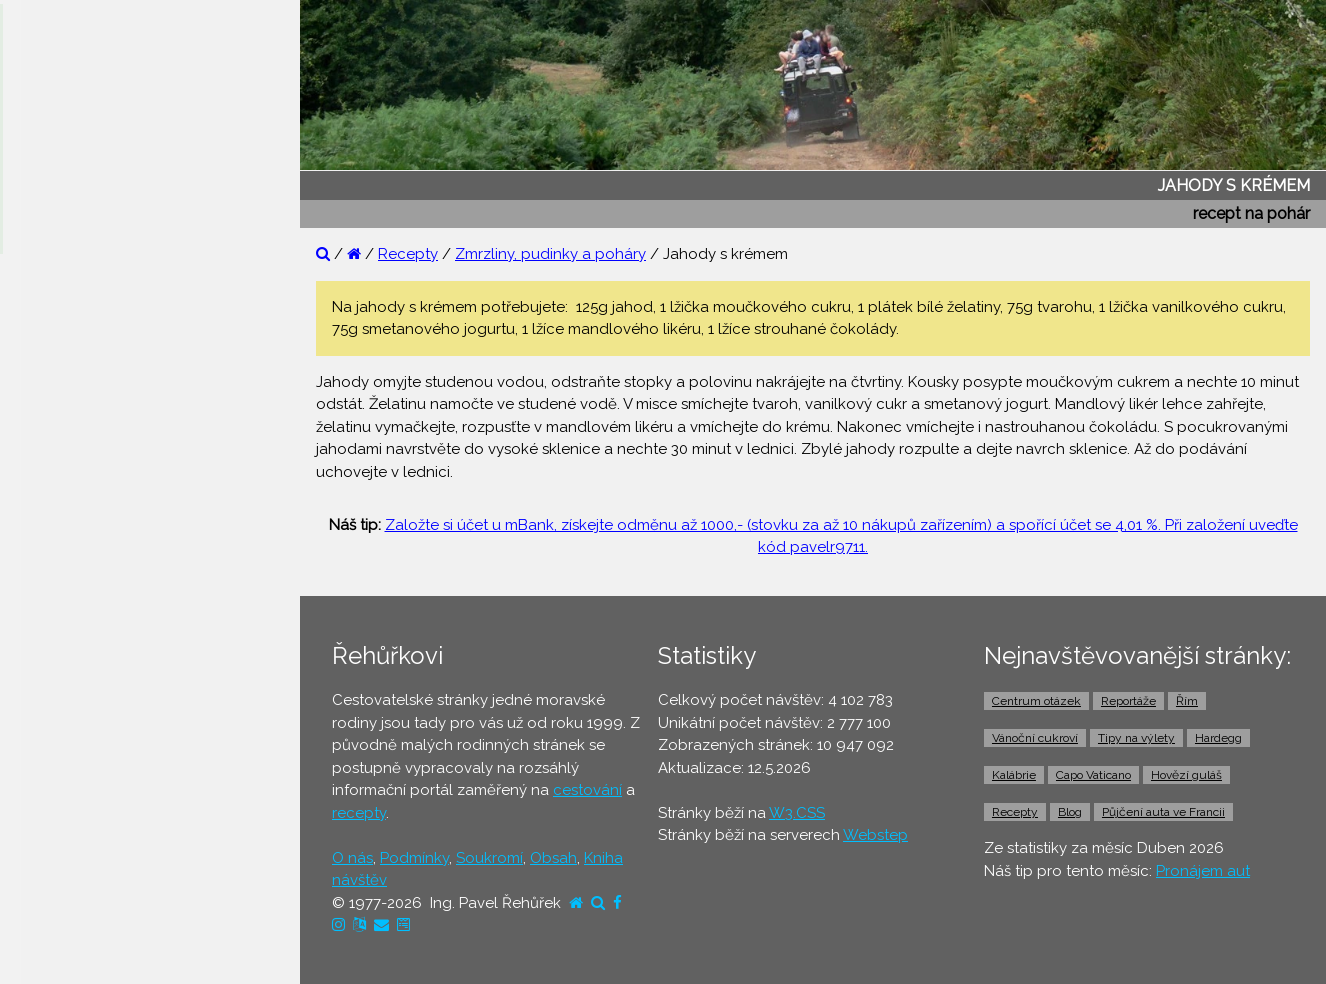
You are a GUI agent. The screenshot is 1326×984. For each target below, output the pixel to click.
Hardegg (1218, 738)
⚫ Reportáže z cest (91, 317)
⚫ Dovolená (66, 547)
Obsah (553, 858)
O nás (352, 858)
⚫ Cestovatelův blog (97, 432)
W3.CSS (797, 813)
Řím (1187, 701)
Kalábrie (1014, 775)
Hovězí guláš (1186, 775)
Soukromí (489, 858)
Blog (1070, 812)
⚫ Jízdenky (62, 701)
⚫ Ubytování (68, 586)
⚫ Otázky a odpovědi (100, 355)
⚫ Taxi (45, 817)
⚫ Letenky (59, 663)
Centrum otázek (1036, 701)
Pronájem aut (1203, 871)
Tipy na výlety (1136, 738)
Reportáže (1128, 701)
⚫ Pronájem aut (78, 855)
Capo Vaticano (1093, 775)
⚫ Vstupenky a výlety (98, 894)
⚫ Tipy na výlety (80, 394)
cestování (587, 790)
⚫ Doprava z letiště (91, 778)
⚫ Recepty (61, 471)
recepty (359, 813)
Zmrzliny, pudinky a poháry (550, 254)
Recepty (408, 254)
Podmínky (414, 858)
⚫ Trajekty (59, 740)
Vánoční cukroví (1035, 738)
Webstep (875, 835)
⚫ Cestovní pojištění (94, 624)
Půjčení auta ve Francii (1163, 812)
